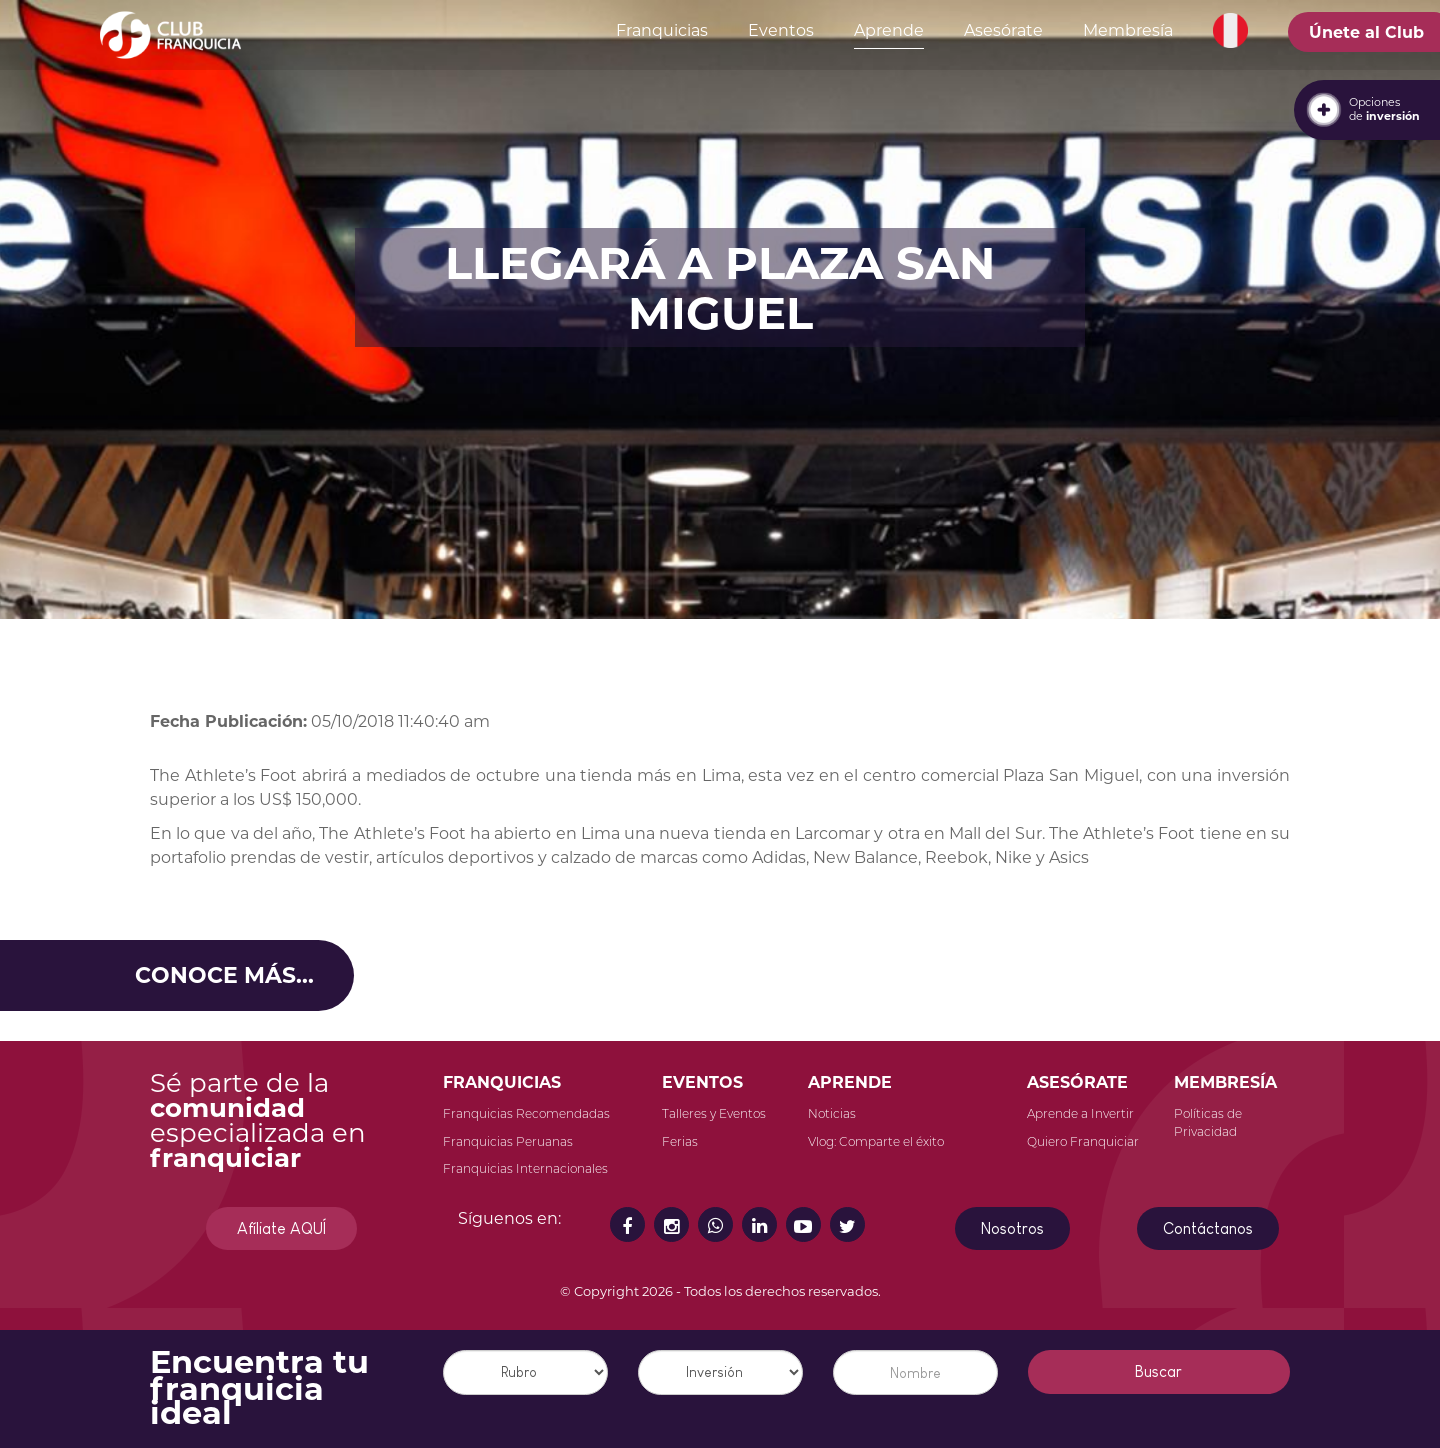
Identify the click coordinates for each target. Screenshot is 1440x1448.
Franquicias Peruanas (508, 1141)
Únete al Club (1366, 32)
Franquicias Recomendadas (526, 1113)
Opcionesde (1384, 109)
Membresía (1128, 30)
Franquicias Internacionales (525, 1168)
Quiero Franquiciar (1083, 1141)
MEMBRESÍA (1225, 1082)
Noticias (832, 1113)
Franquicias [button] (662, 30)
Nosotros (1012, 1228)
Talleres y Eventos (714, 1113)
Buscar (1158, 1371)
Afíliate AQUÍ (281, 1228)
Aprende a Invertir (1080, 1113)
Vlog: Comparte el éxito (876, 1141)
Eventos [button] (781, 30)
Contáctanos (1208, 1228)
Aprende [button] (889, 30)
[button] (1230, 31)
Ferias (680, 1141)
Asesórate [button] (1003, 30)
